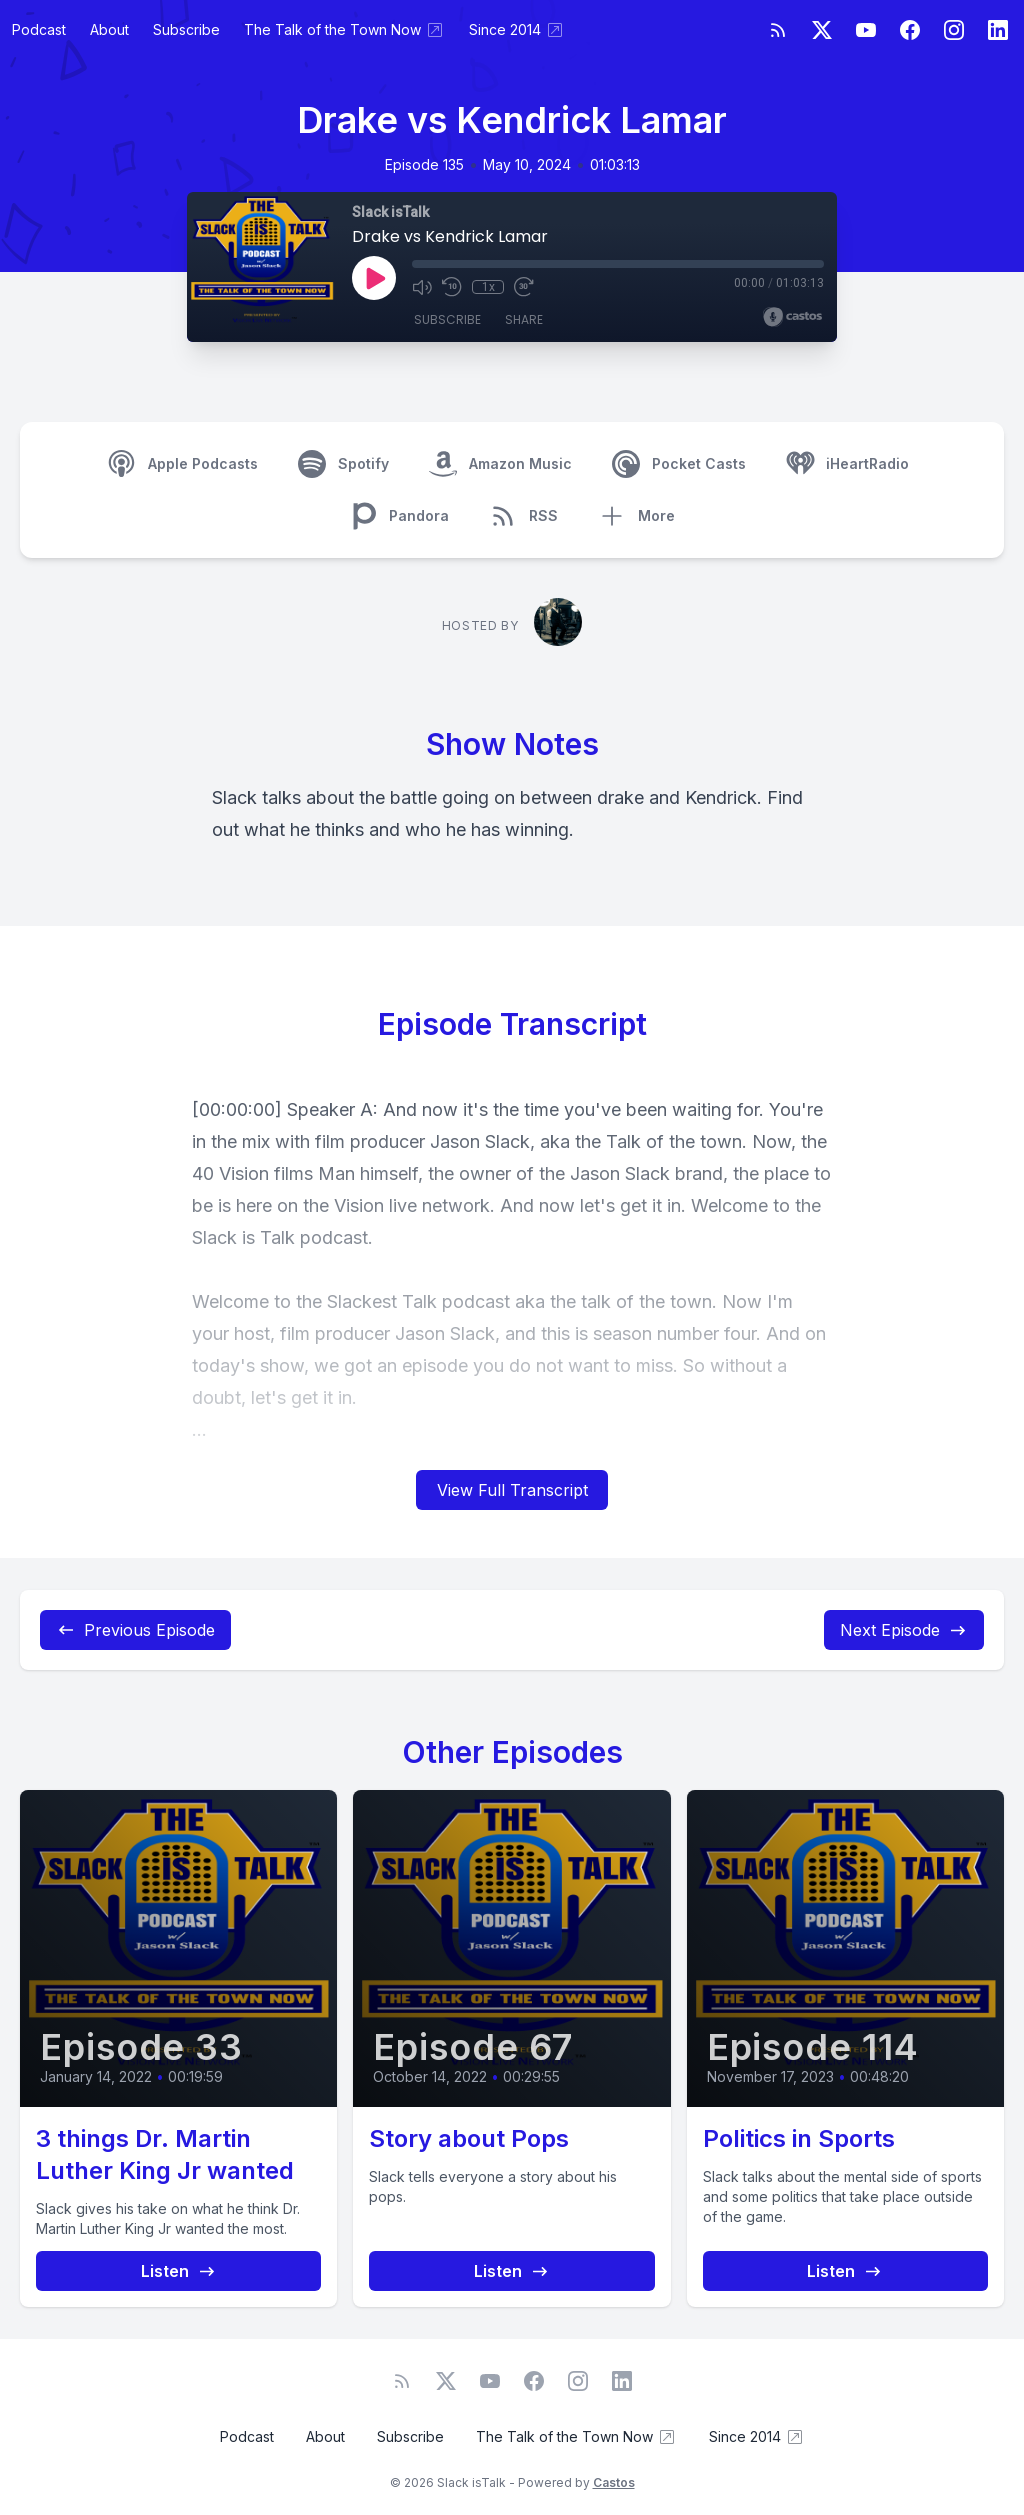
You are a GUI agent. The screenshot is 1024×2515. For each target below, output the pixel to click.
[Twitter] (822, 30)
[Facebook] (910, 30)
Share (524, 319)
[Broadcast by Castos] (792, 317)
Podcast (39, 29)
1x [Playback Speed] (488, 287)
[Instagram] (954, 30)
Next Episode (904, 1630)
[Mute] (422, 287)
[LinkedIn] (998, 30)
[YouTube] (866, 30)
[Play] (374, 278)
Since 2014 (517, 30)
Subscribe (186, 29)
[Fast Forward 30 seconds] (524, 287)
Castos (614, 2482)
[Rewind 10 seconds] (452, 287)
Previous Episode (135, 1630)
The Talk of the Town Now (344, 30)
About (109, 29)
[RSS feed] (778, 30)
